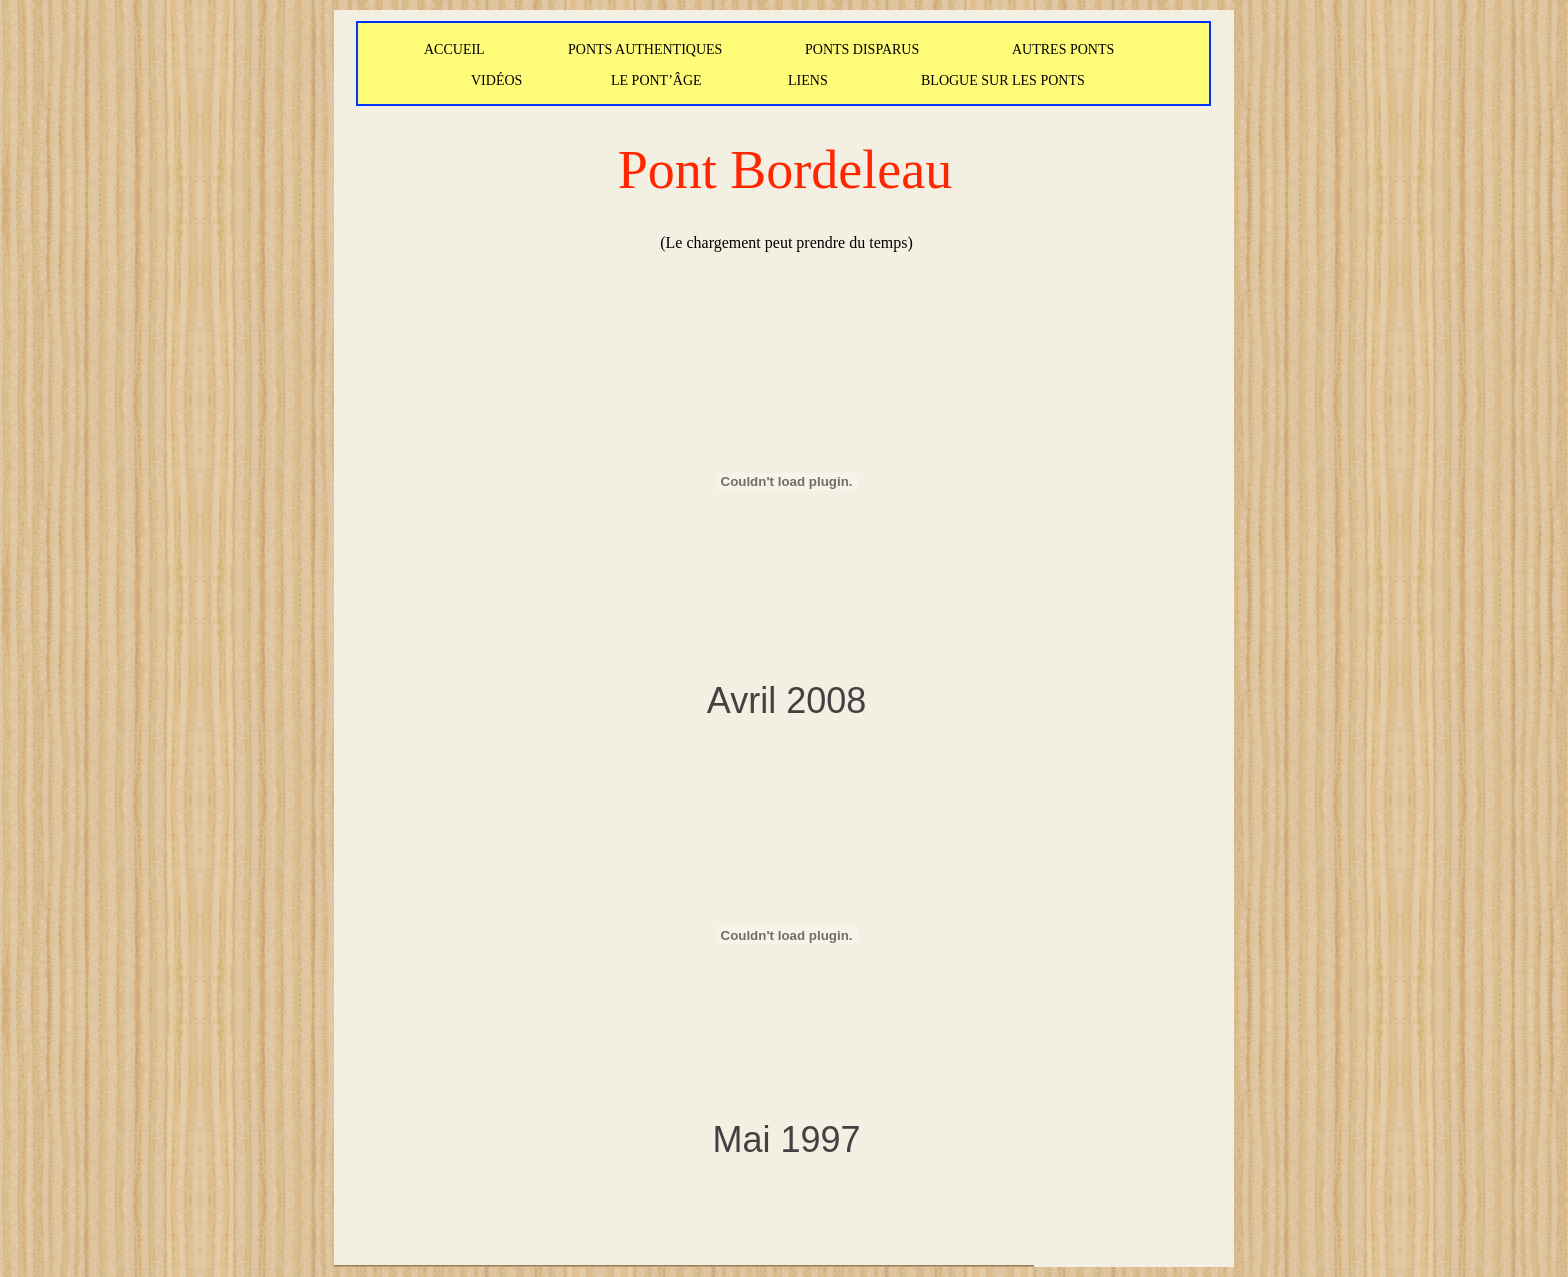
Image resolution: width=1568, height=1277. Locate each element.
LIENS (808, 80)
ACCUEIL (454, 49)
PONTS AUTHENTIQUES (645, 49)
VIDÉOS (496, 80)
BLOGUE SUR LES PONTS (1003, 80)
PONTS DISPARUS (862, 49)
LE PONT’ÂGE (656, 80)
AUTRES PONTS (1063, 49)
